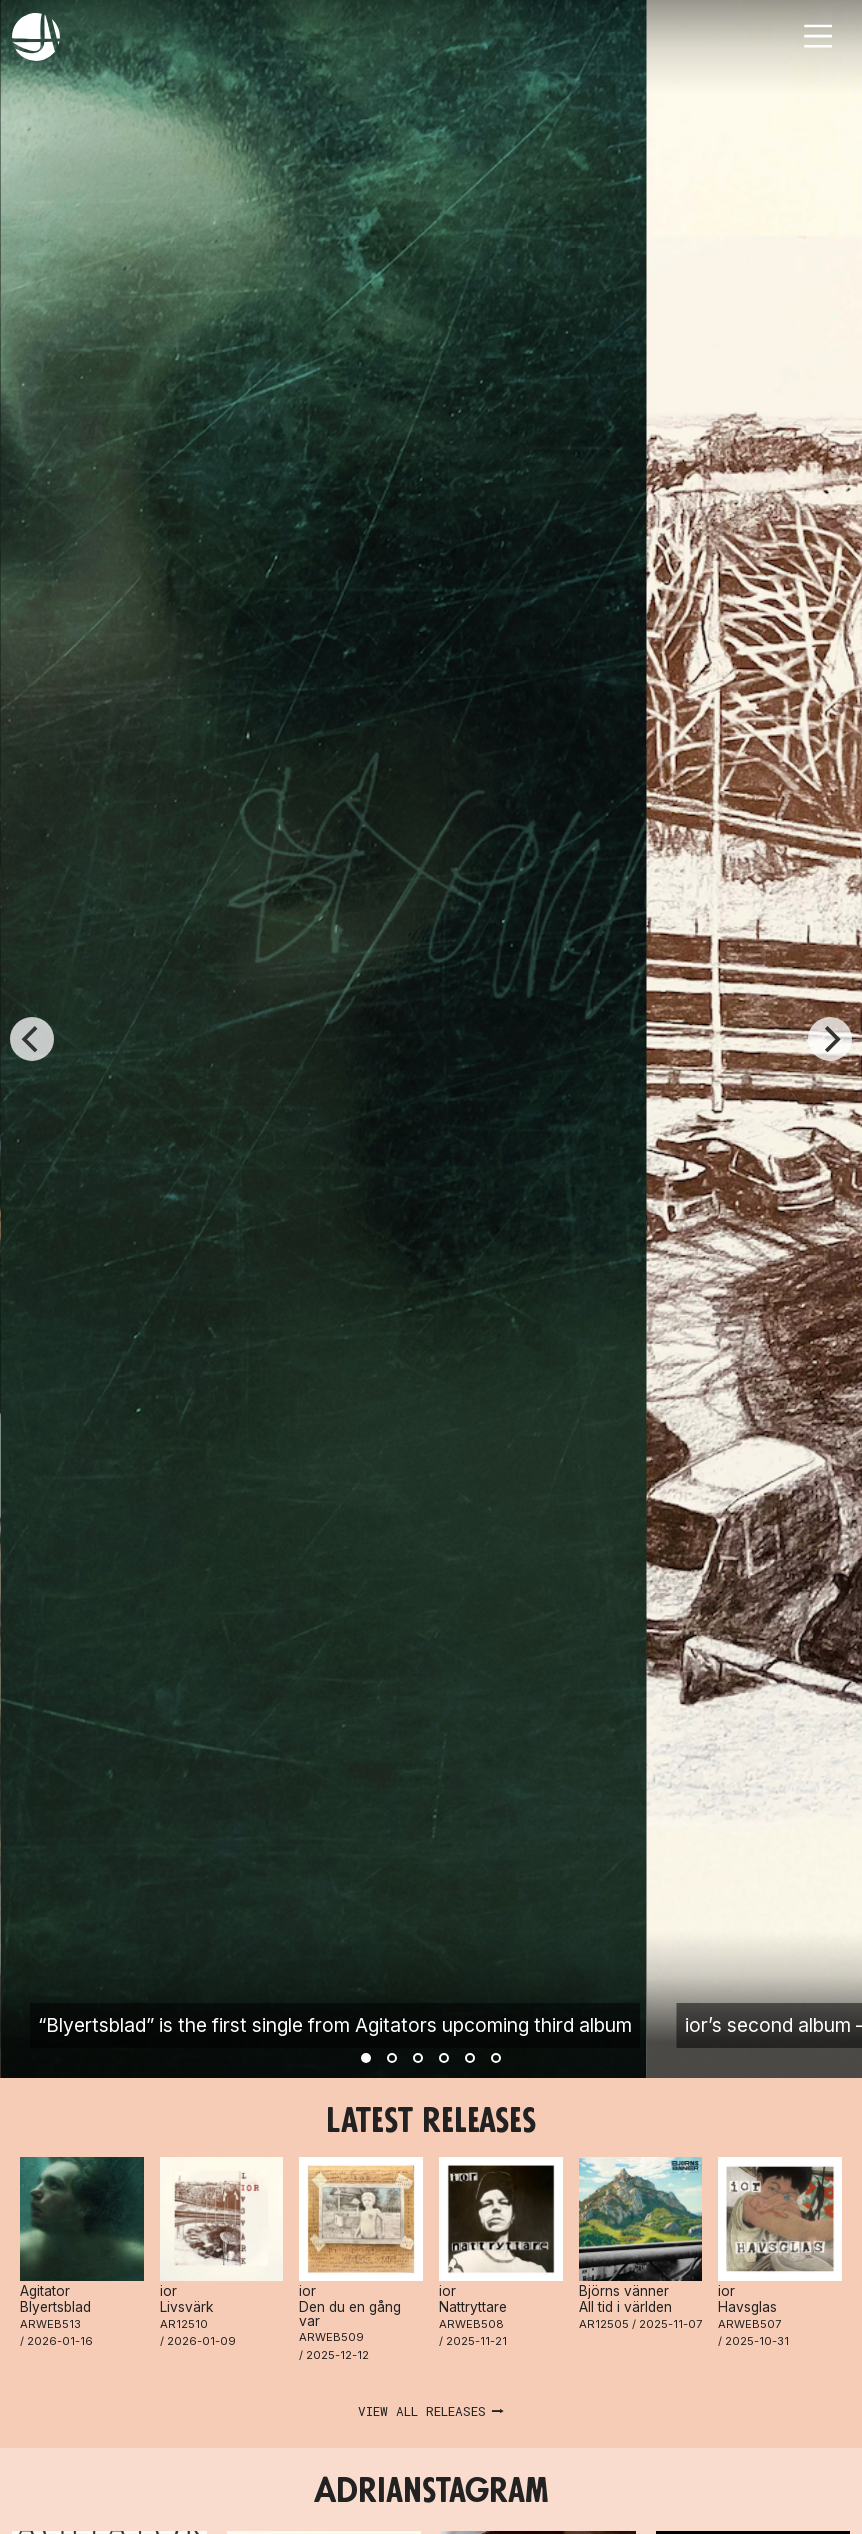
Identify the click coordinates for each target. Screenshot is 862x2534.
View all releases (422, 2411)
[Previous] (32, 1039)
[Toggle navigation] (818, 36)
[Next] (830, 1039)
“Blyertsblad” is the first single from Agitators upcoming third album (335, 2025)
